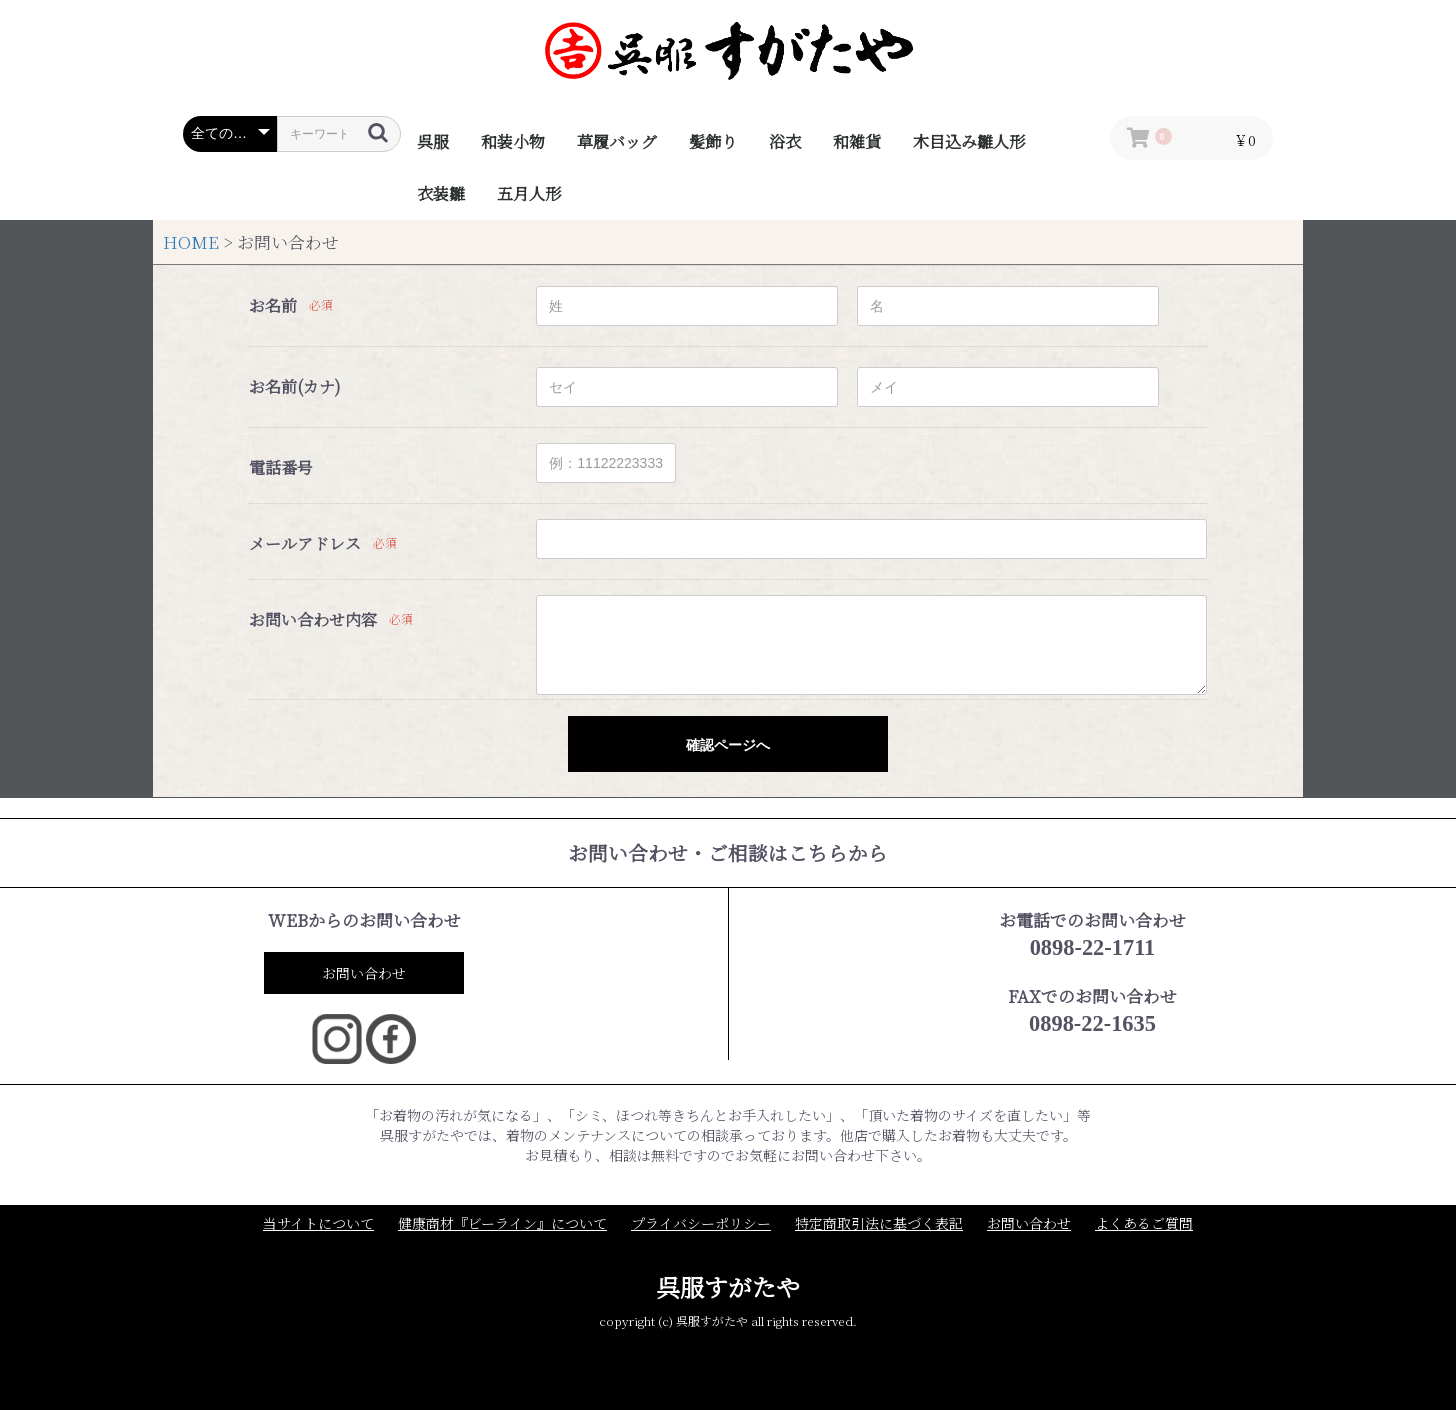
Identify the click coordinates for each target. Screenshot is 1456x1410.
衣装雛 (441, 193)
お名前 (273, 306)
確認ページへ (728, 745)
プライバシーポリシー (701, 1223)
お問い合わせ (364, 973)
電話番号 (281, 468)
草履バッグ (617, 141)
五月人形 (529, 193)
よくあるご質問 (1144, 1223)
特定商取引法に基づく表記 (879, 1223)
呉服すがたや (728, 1286)
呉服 (433, 141)
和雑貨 (857, 141)
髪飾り (713, 141)
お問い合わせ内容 (313, 620)
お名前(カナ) (295, 387)
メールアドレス (305, 544)
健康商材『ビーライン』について (502, 1223)
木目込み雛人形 (969, 141)
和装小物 (513, 141)
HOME (191, 242)
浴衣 (785, 141)
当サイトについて (318, 1223)
